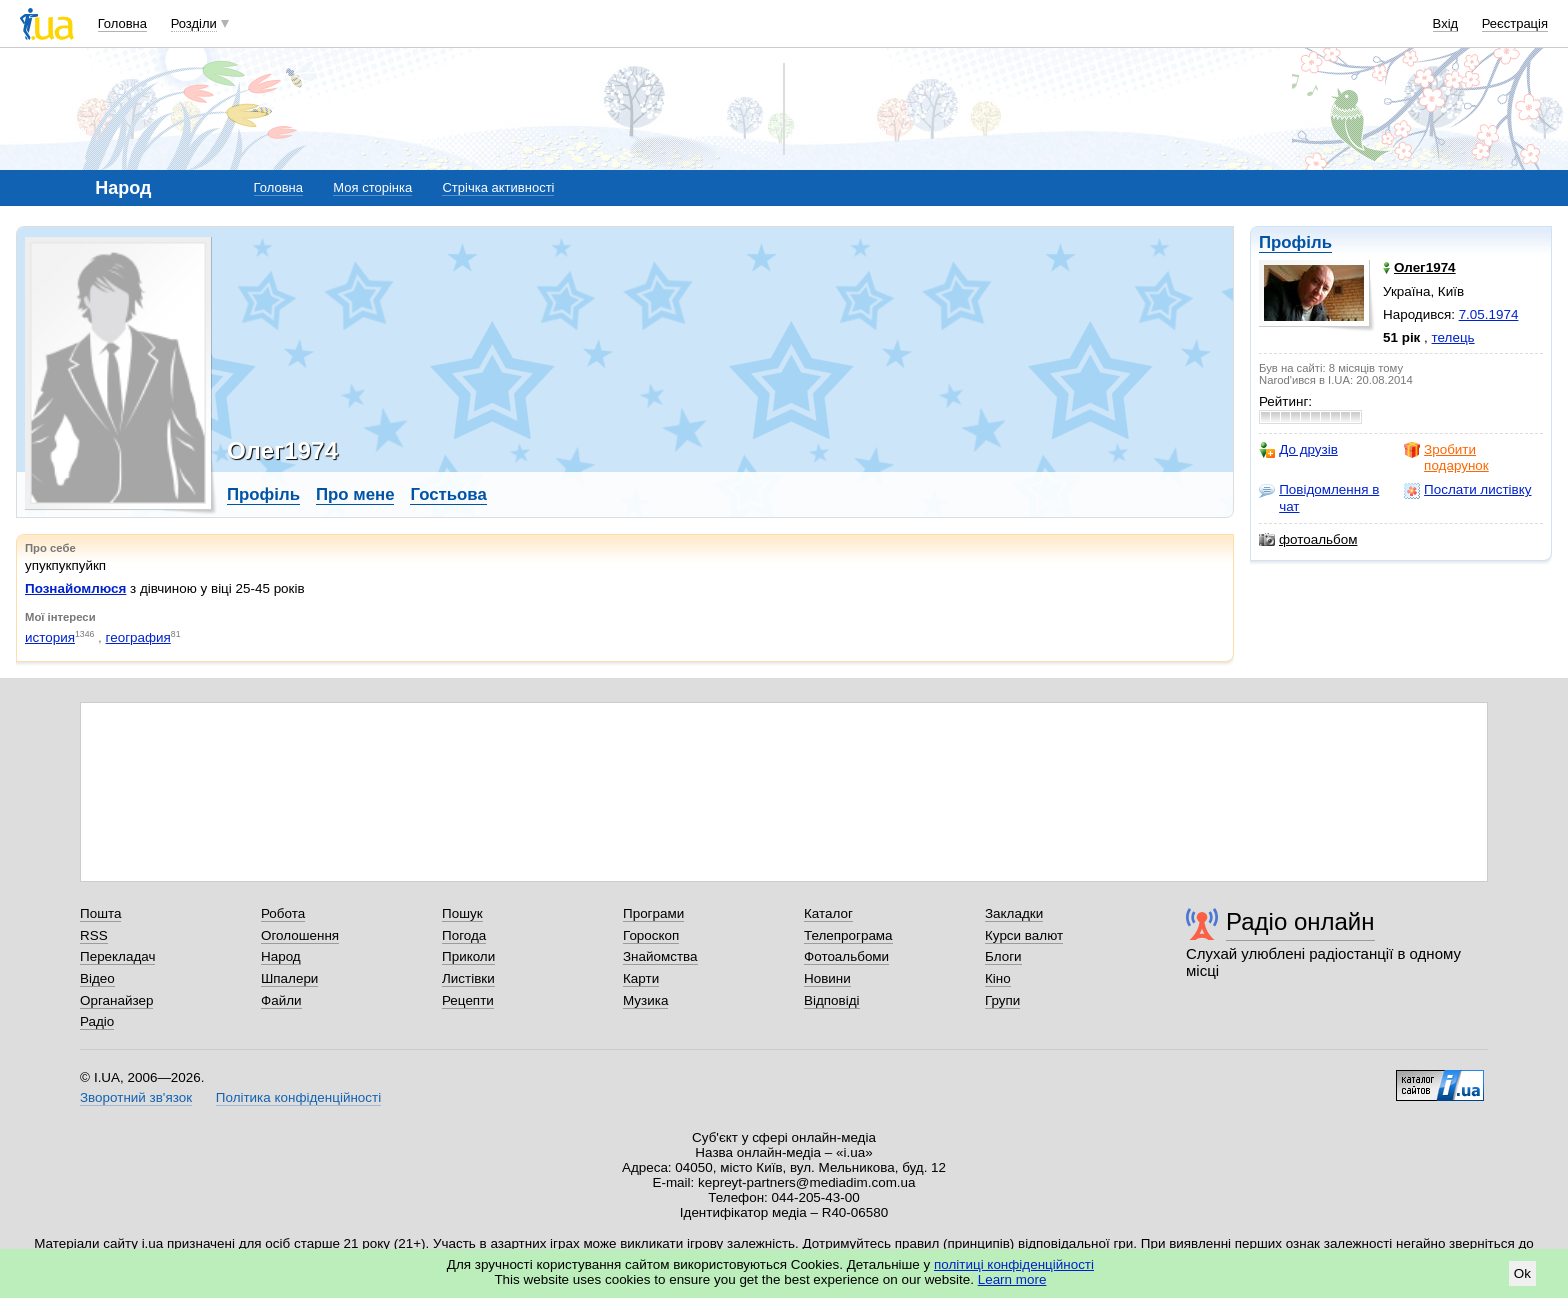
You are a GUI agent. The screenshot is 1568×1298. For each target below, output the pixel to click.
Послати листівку (1467, 490)
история (50, 637)
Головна (122, 23)
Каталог (828, 913)
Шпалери (289, 978)
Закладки (1014, 913)
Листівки (468, 978)
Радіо (97, 1021)
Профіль (1295, 242)
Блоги (1003, 956)
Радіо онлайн (1300, 921)
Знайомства (660, 956)
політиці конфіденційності (1014, 1264)
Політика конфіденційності (298, 1097)
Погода (464, 935)
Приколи (468, 956)
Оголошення (300, 935)
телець (1453, 337)
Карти (641, 978)
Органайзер (116, 1000)
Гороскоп (651, 935)
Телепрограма (848, 935)
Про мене (355, 494)
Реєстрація (1515, 23)
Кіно (998, 978)
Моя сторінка (372, 187)
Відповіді (832, 1000)
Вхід (1446, 23)
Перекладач (117, 956)
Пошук (462, 913)
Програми (653, 913)
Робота (283, 913)
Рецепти (468, 1000)
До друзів (1298, 450)
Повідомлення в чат (1319, 497)
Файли (281, 1000)
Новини (827, 978)
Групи (1002, 1000)
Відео (97, 978)
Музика (645, 1000)
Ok (1522, 1273)
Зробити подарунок (1446, 457)
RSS (94, 935)
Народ (281, 956)
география (138, 637)
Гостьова (448, 494)
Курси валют (1024, 935)
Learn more (1012, 1279)
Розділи (194, 23)
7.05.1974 (1489, 314)
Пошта (100, 913)
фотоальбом (1308, 540)
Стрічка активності (498, 187)
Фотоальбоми (846, 956)
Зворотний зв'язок (136, 1097)
